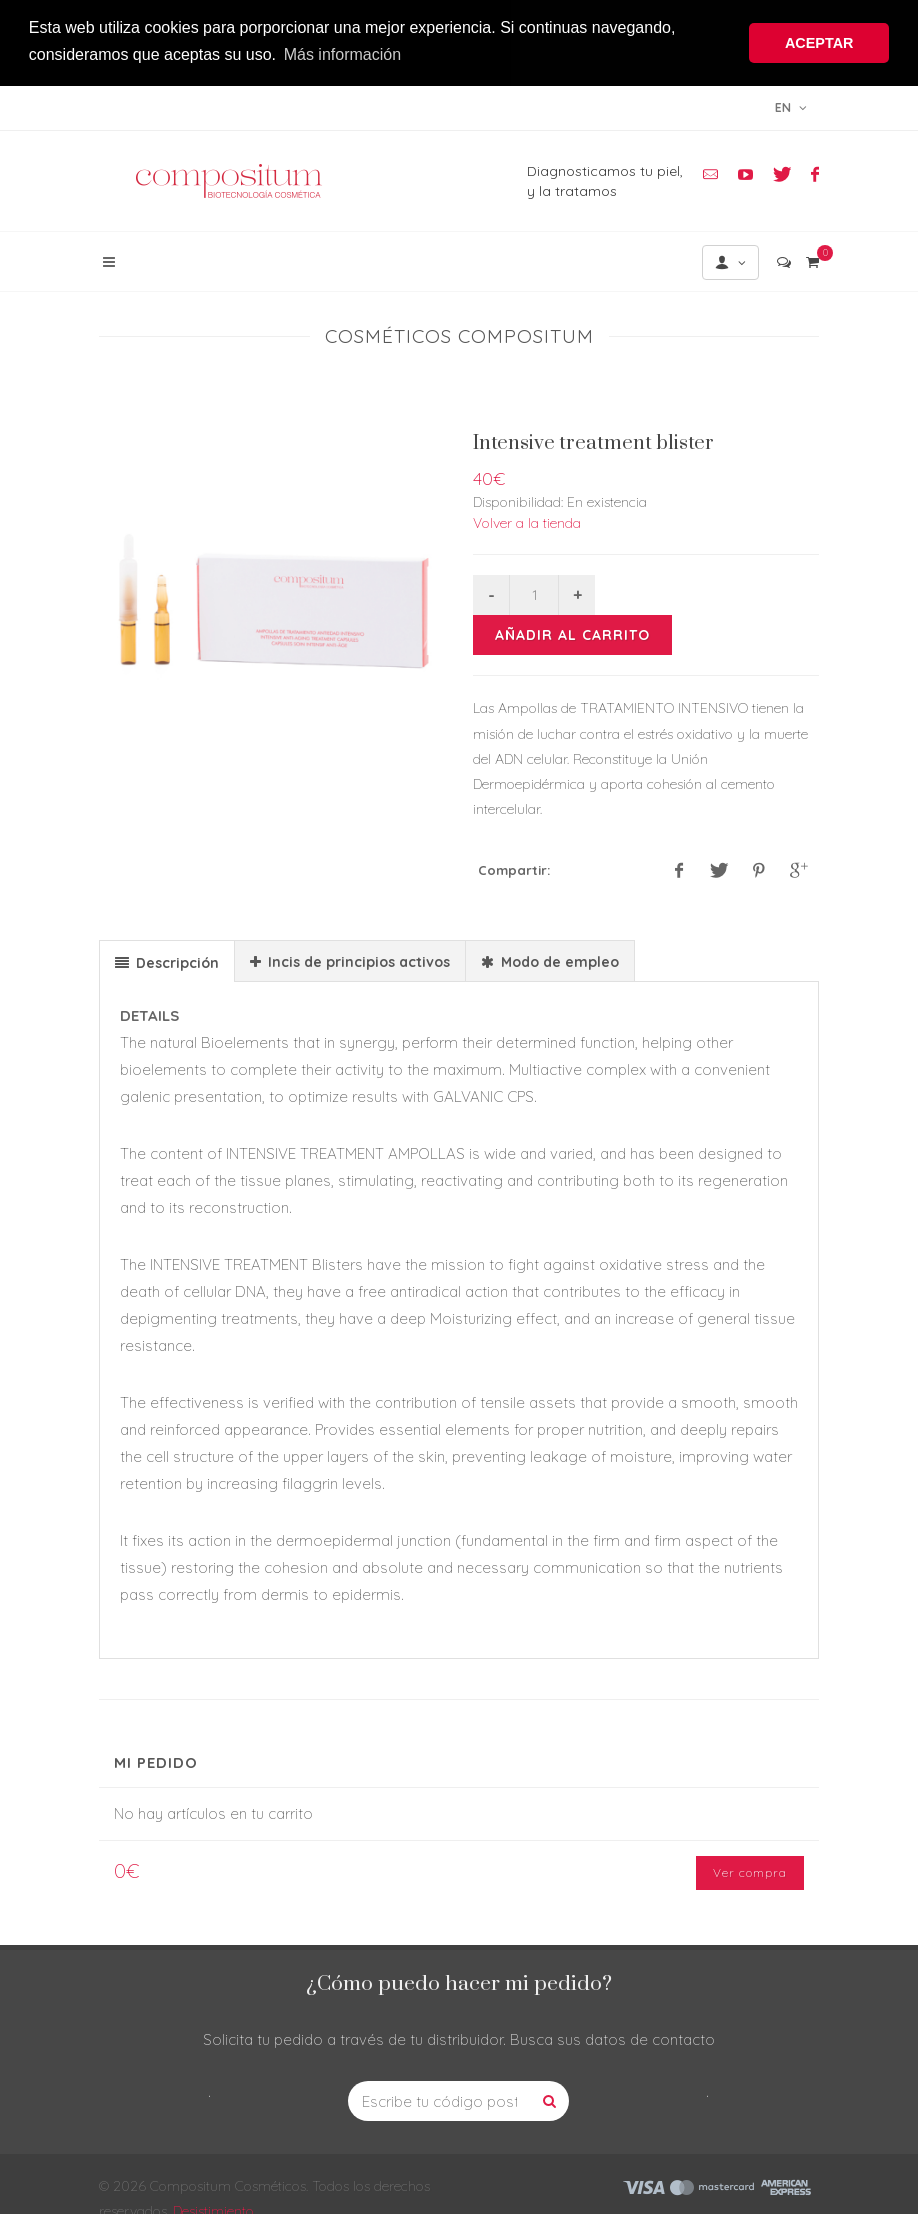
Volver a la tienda (527, 521)
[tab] (167, 958)
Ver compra (750, 1870)
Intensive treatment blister (593, 441)
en (791, 105)
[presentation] (167, 960)
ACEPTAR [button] (819, 43)
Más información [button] (342, 54)
